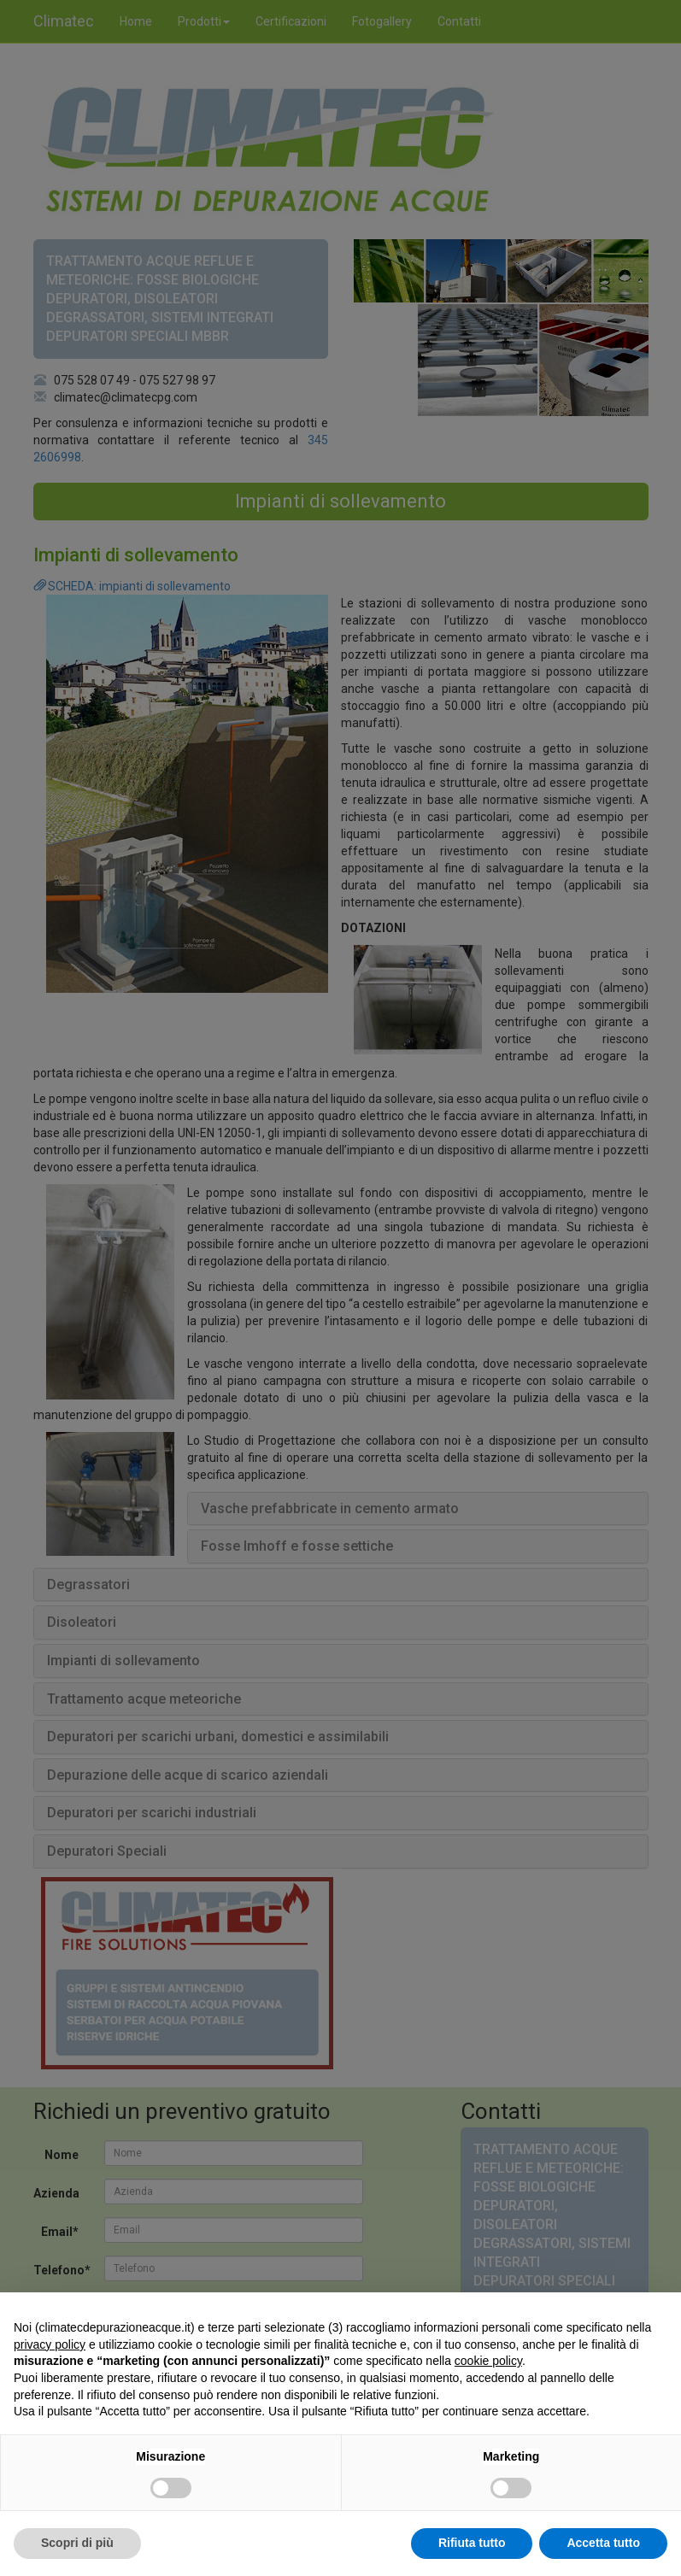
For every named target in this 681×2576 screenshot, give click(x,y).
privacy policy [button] (49, 2344)
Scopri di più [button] (77, 2543)
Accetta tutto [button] (603, 2543)
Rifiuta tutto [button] (472, 2543)
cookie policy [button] (488, 2361)
